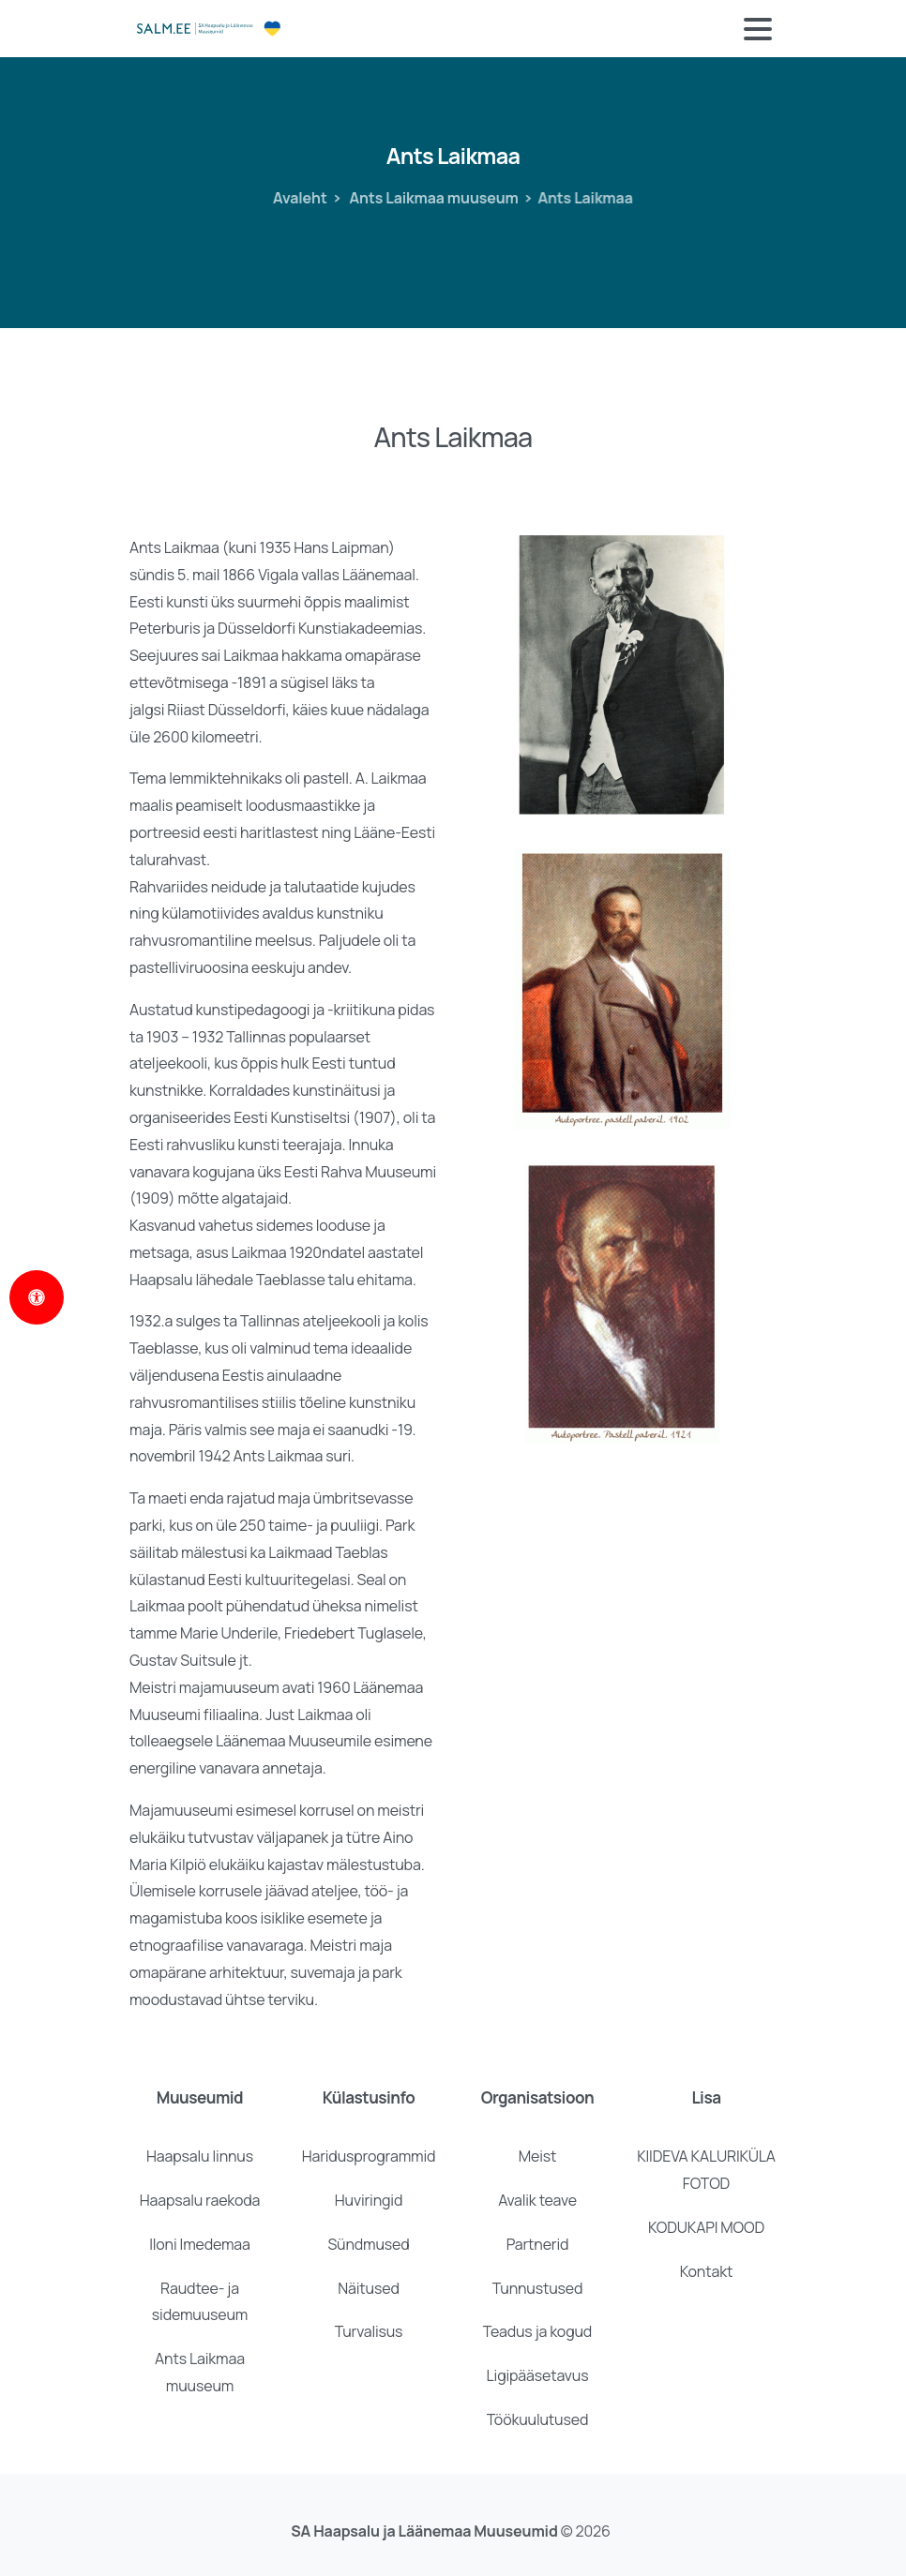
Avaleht (289, 197)
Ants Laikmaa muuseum (414, 197)
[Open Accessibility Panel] (36, 1297)
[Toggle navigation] (758, 29)
